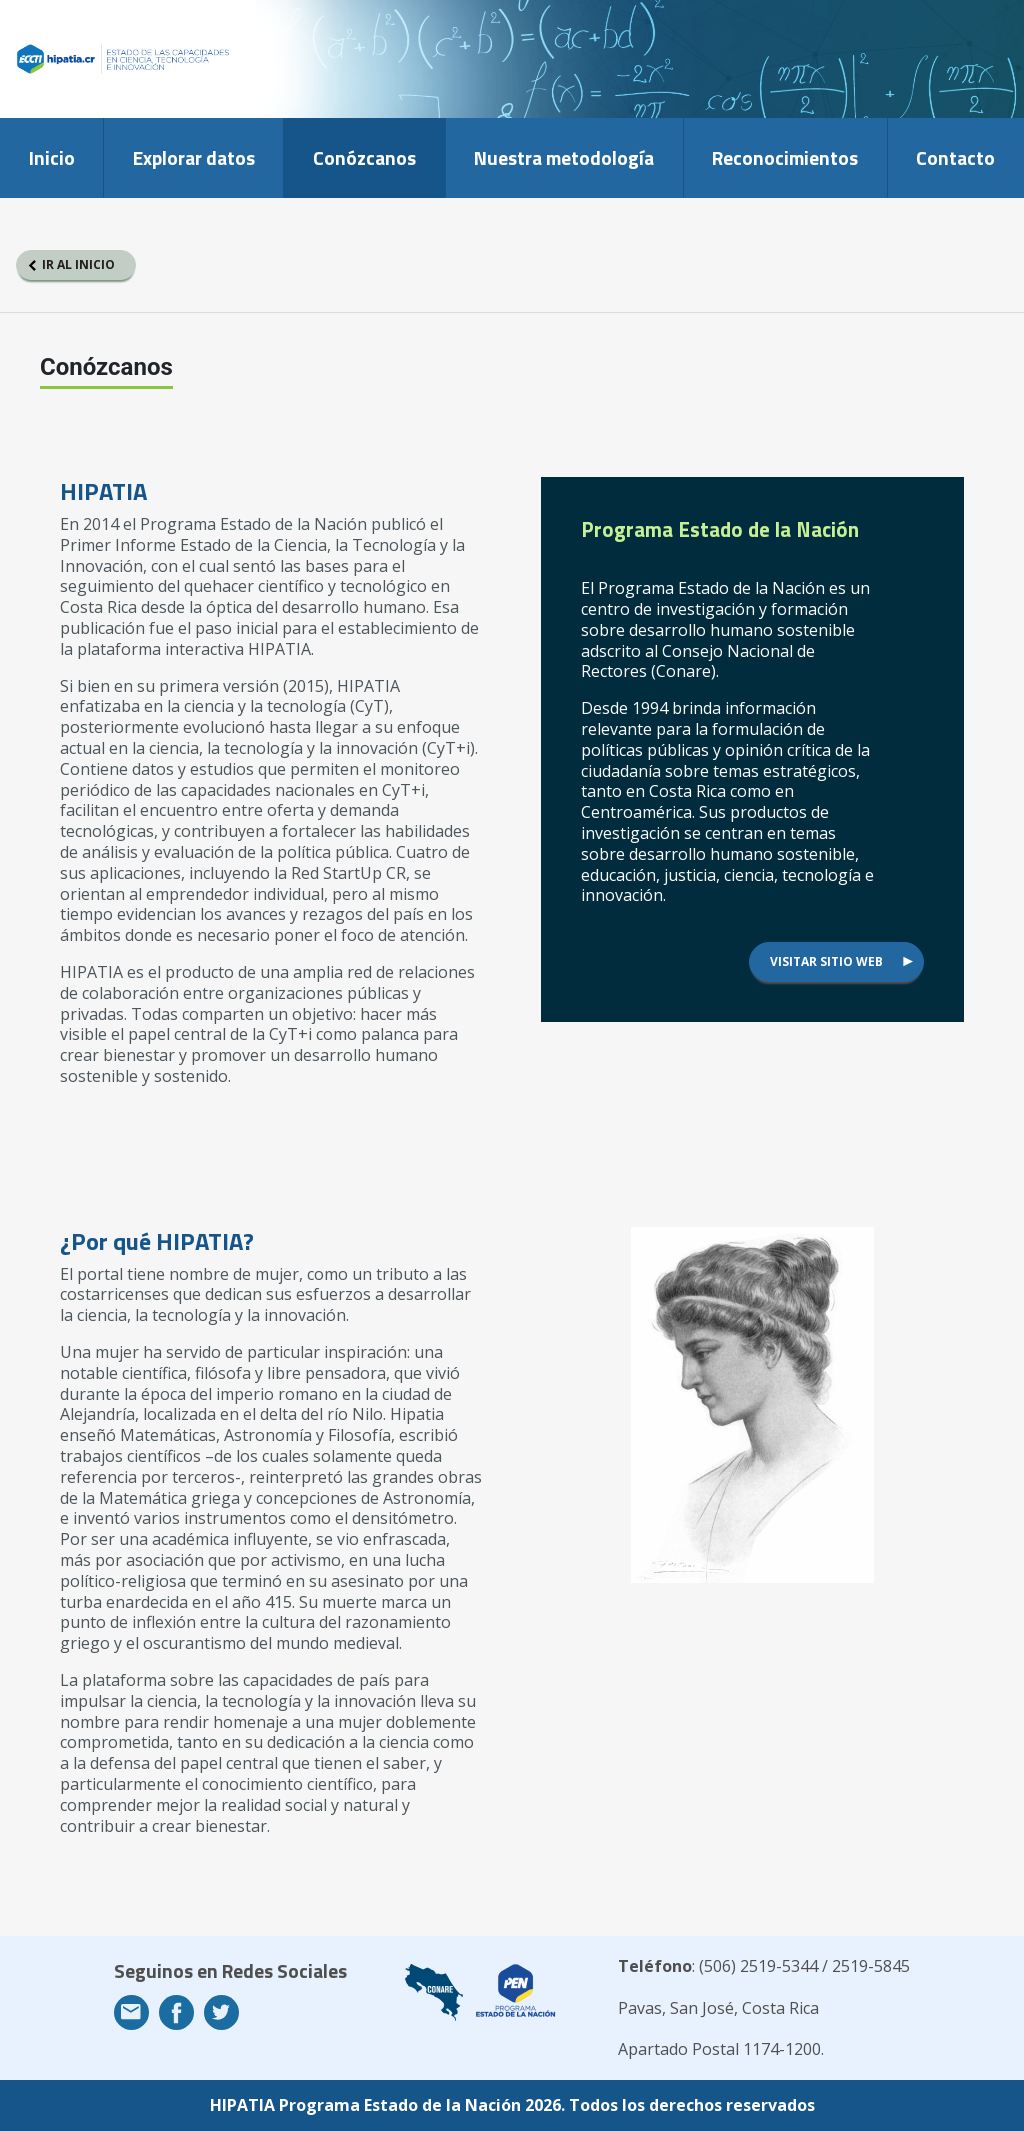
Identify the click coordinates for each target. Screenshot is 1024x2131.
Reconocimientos (785, 157)
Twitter (221, 2012)
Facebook (176, 2012)
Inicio (52, 157)
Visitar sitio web (826, 961)
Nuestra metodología (564, 157)
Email (131, 2012)
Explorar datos (194, 157)
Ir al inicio (78, 264)
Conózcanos (364, 157)
